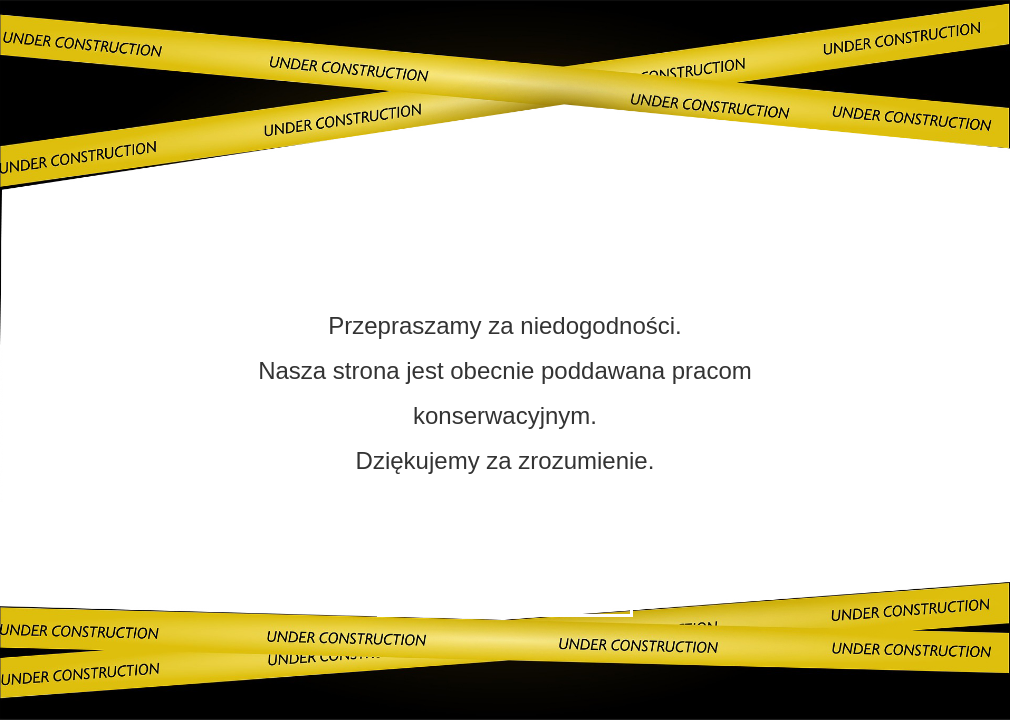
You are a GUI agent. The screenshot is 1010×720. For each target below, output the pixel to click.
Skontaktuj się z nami (505, 590)
